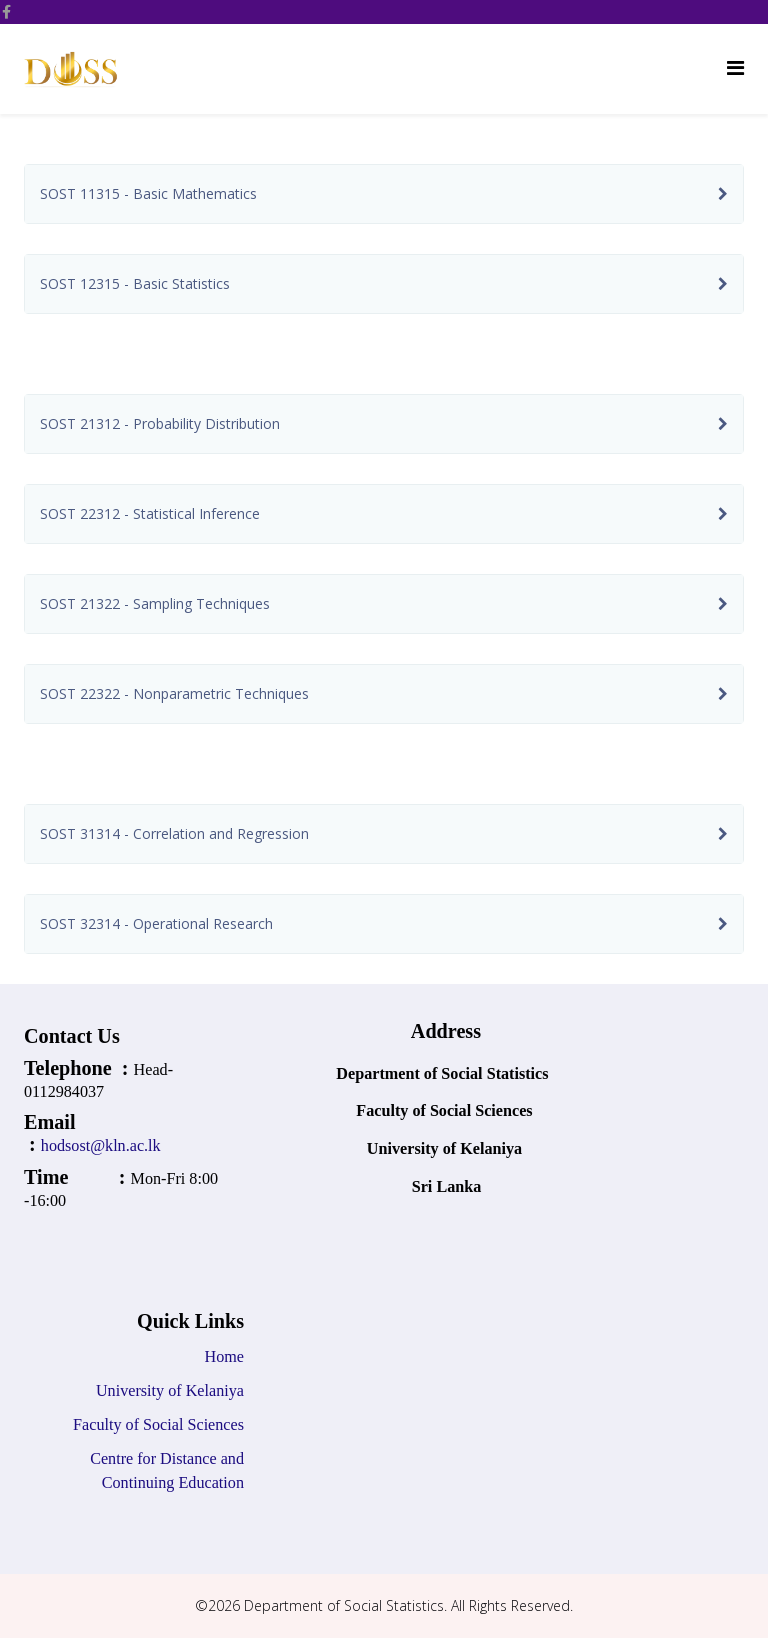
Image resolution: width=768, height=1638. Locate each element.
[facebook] (6, 11)
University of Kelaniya (170, 1390)
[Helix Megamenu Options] (735, 67)
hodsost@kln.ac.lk (103, 1145)
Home (224, 1356)
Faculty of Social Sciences (156, 1424)
